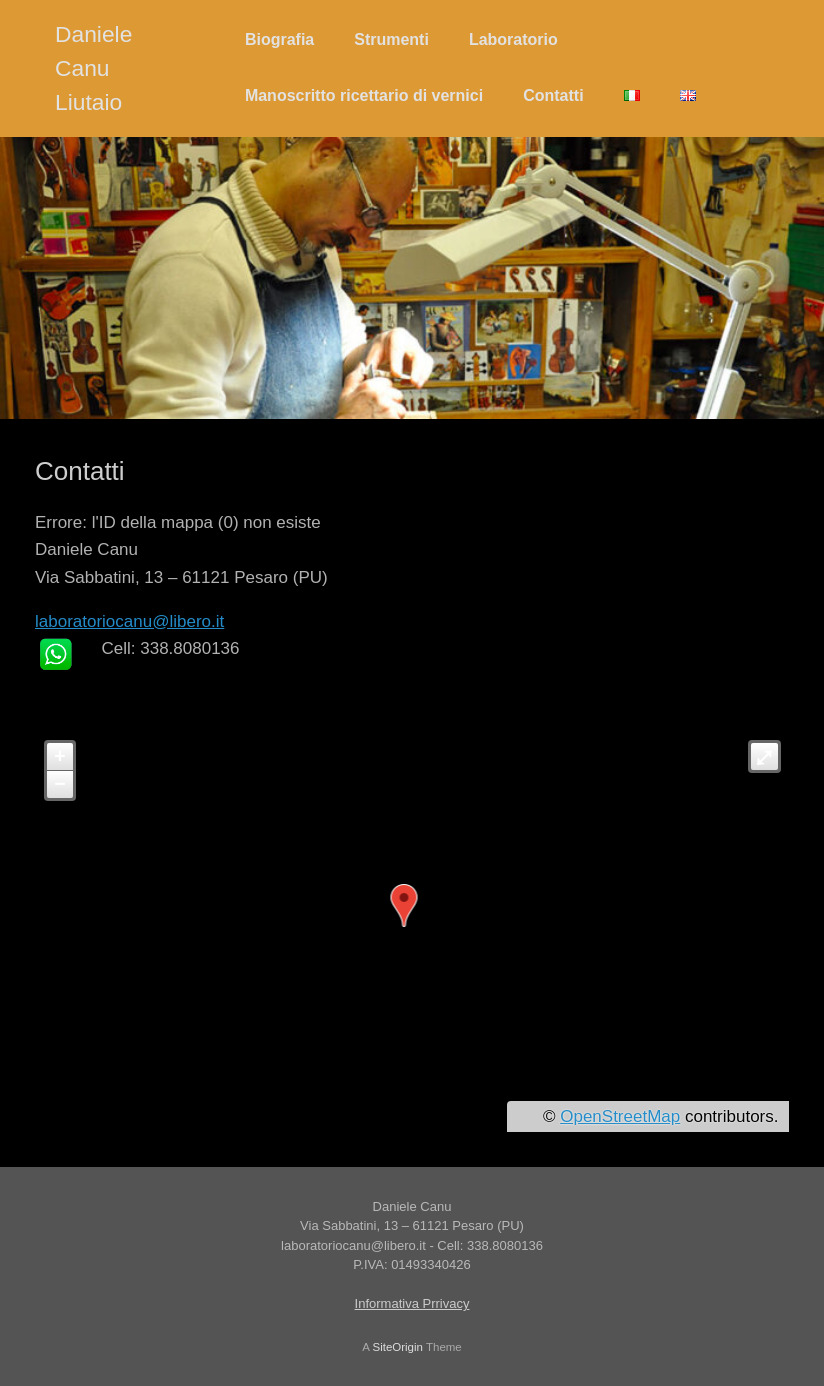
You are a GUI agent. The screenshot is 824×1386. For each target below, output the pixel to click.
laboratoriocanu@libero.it (129, 621)
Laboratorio (513, 39)
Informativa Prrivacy (412, 1303)
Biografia (279, 39)
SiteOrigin (397, 1347)
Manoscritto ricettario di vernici (364, 95)
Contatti (553, 95)
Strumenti (391, 39)
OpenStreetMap (620, 1116)
